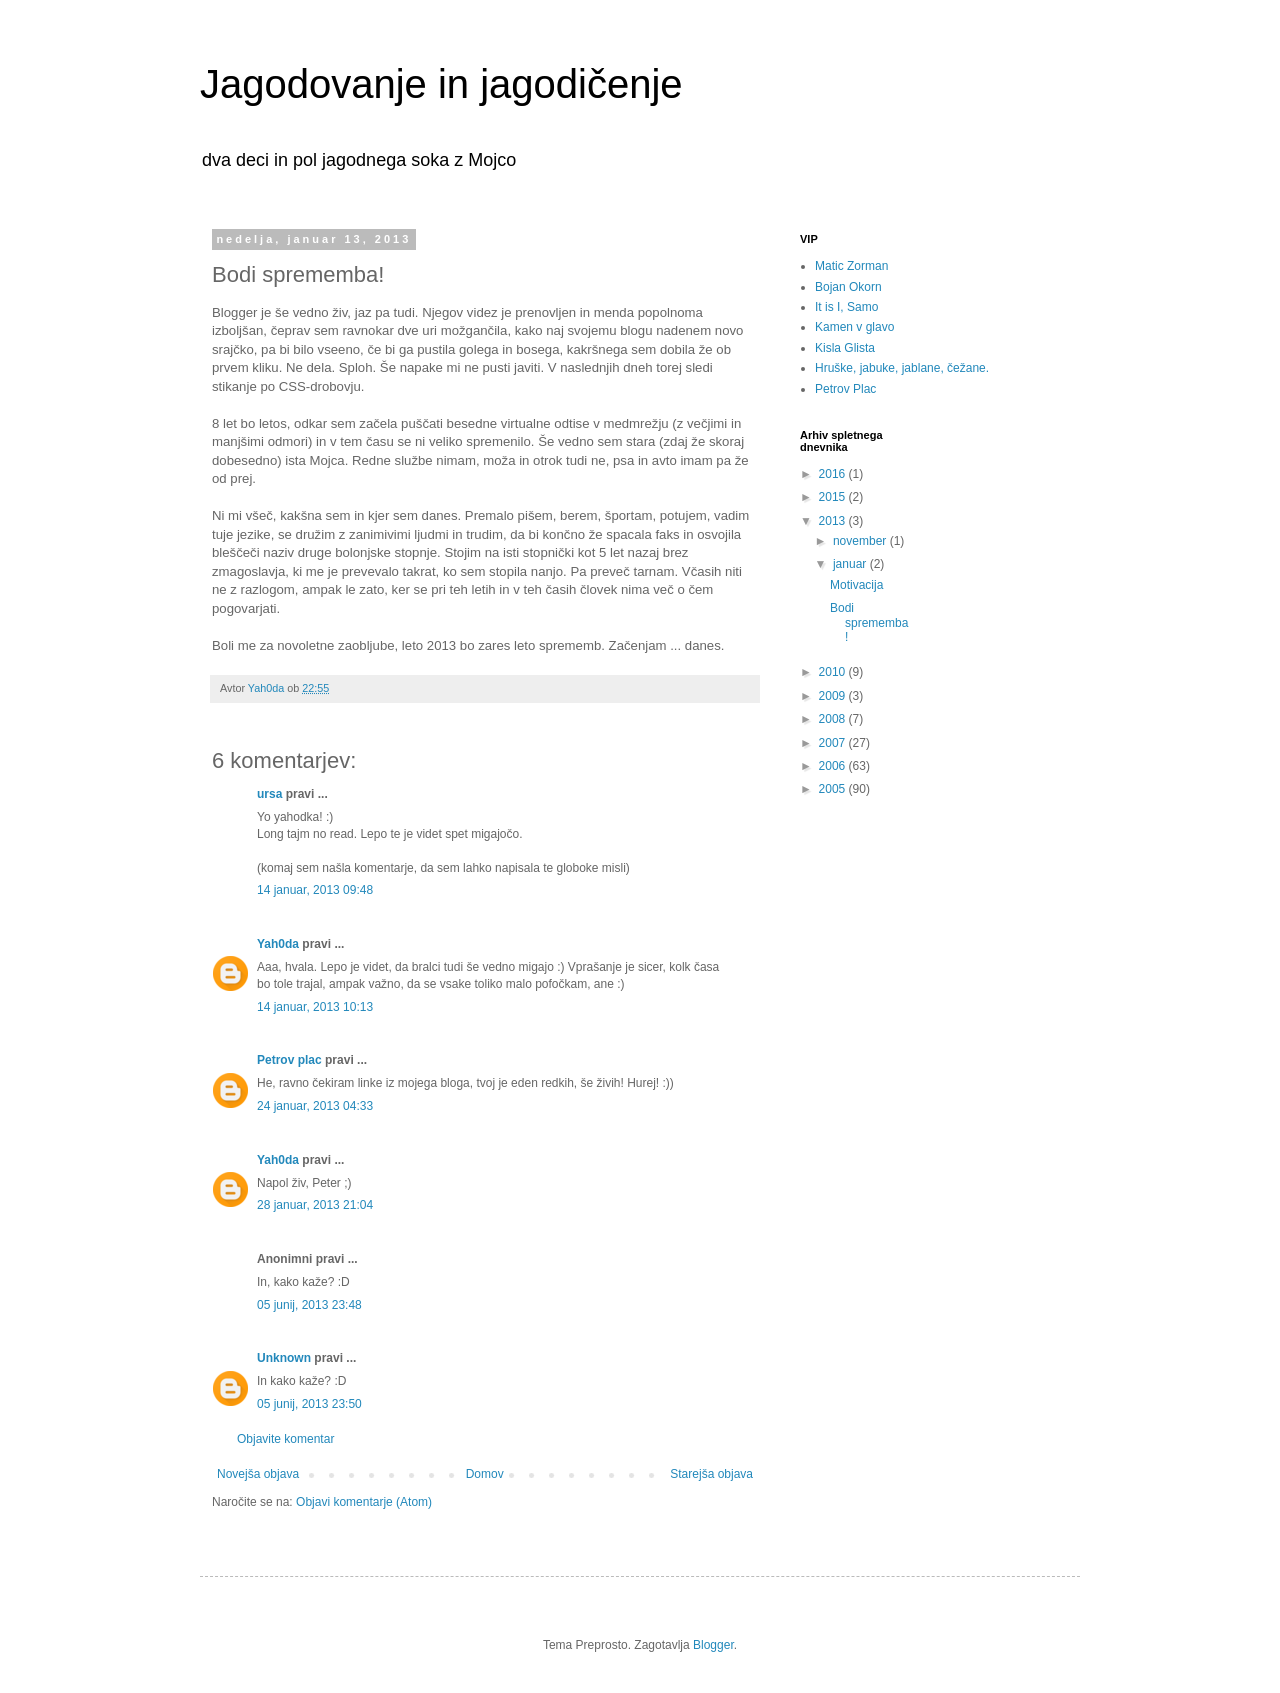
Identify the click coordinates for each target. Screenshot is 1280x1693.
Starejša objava (711, 1474)
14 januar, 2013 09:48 (315, 890)
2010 (834, 672)
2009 (834, 696)
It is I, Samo (846, 307)
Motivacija (856, 585)
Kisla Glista (845, 348)
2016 (834, 474)
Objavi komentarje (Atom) (364, 1502)
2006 (834, 766)
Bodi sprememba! (869, 622)
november (861, 541)
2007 (834, 743)
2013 (834, 521)
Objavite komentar (285, 1439)
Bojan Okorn (848, 287)
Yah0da (278, 944)
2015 (834, 497)
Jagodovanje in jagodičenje (441, 84)
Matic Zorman (851, 266)
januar (851, 564)
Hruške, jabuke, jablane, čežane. (902, 368)
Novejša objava (258, 1474)
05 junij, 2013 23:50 (309, 1404)
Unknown (284, 1358)
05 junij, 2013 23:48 (309, 1305)
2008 (834, 719)
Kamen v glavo (854, 327)
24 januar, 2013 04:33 (315, 1106)
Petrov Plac (845, 389)
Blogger (713, 1645)
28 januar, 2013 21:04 (315, 1205)
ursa (269, 794)
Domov (485, 1474)
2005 (834, 789)
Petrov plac (289, 1060)
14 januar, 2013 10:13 (315, 1007)
